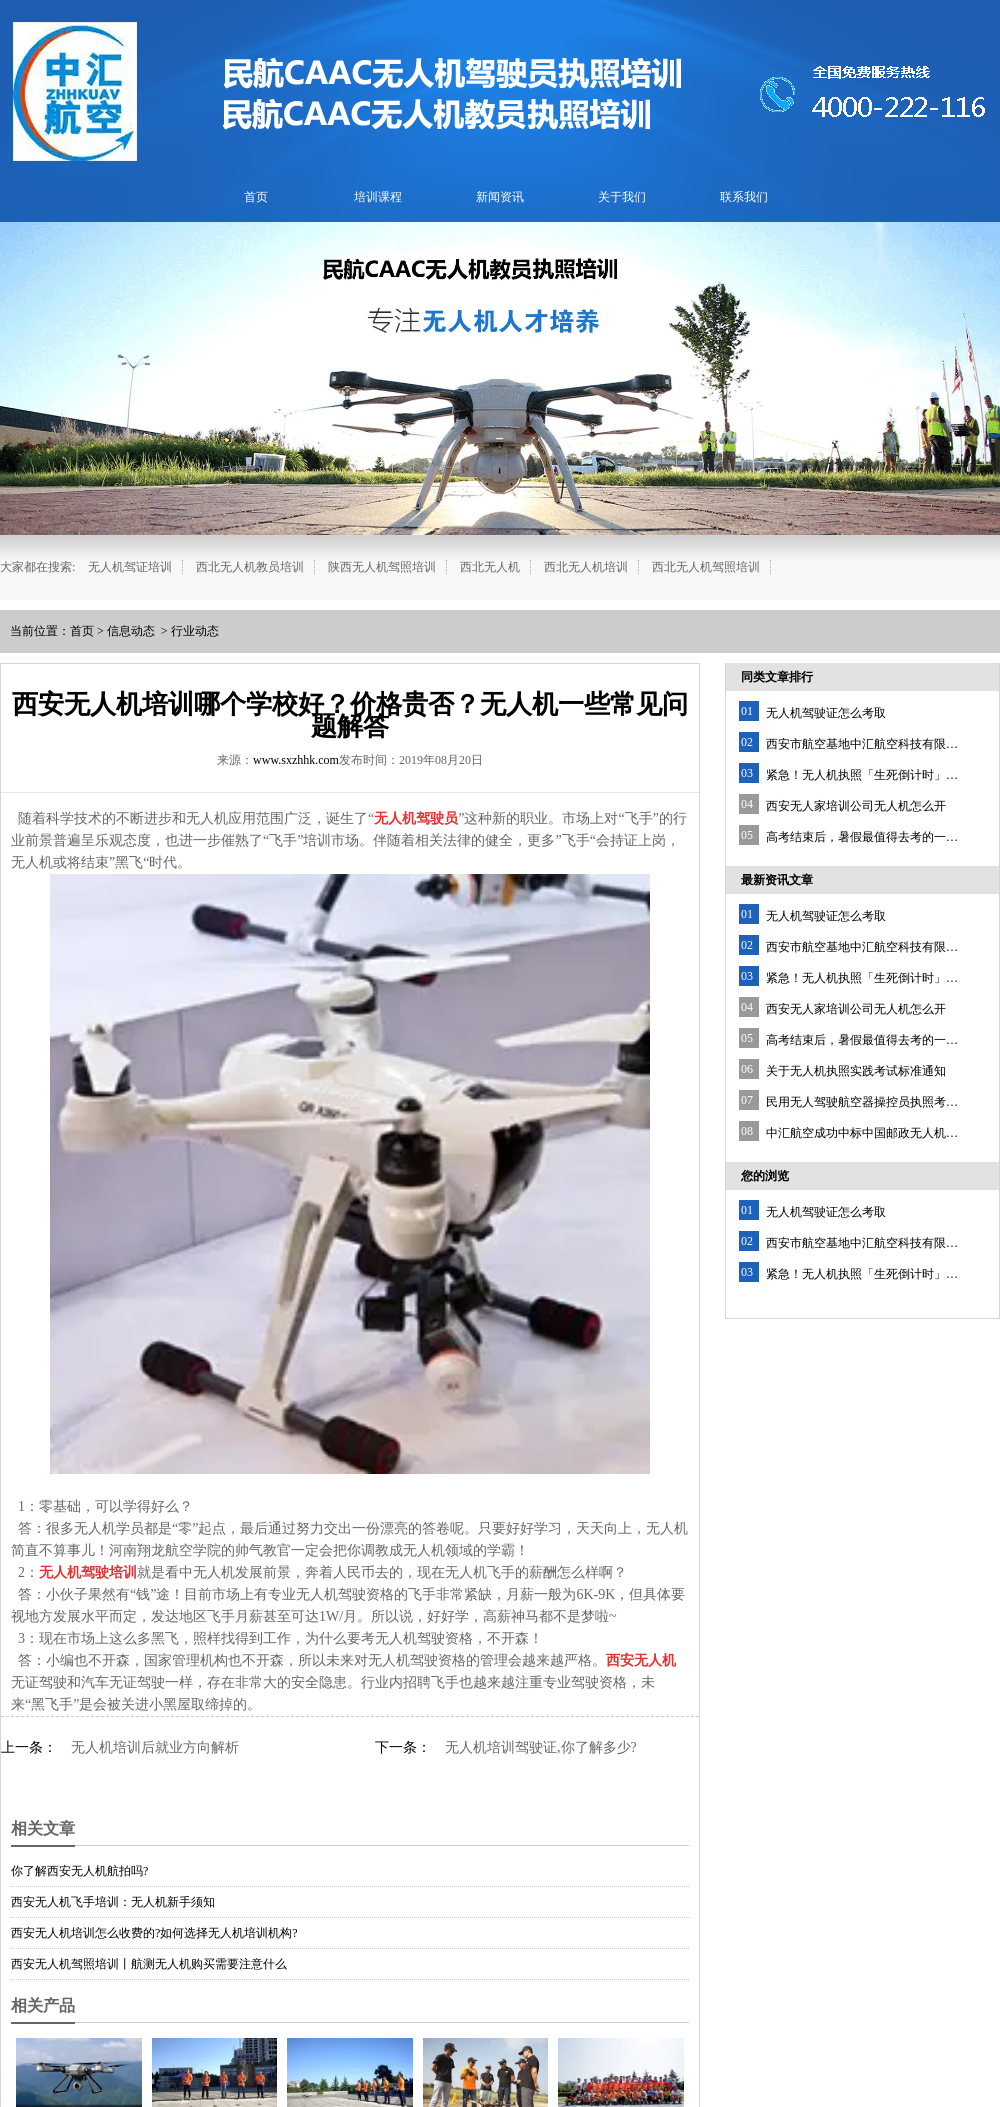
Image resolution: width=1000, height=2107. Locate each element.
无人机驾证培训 (130, 567)
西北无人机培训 (586, 567)
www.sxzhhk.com (296, 760)
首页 (256, 197)
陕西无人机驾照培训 (382, 567)
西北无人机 (490, 567)
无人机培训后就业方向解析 (155, 1747)
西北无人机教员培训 (250, 567)
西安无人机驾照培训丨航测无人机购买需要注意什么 (149, 1964)
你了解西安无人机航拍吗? (79, 1871)
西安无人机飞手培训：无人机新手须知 (113, 1902)
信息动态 (131, 631)
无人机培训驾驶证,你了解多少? (541, 1747)
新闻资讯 (500, 197)
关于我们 (622, 197)
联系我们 (744, 197)
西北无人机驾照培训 (706, 567)
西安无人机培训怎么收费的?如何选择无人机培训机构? (154, 1933)
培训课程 (378, 197)
